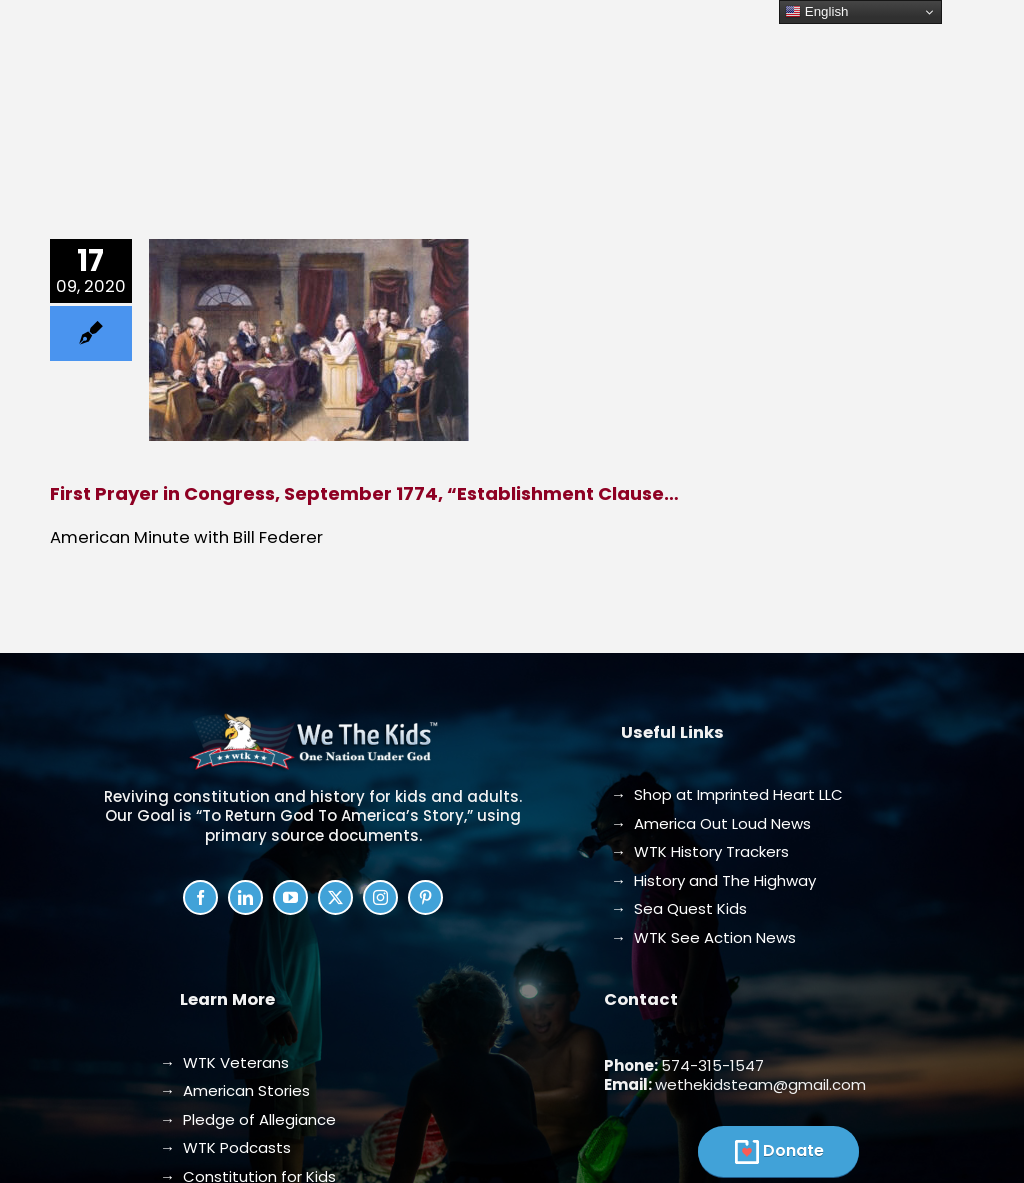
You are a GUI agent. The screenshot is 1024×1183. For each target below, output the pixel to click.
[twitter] (335, 897)
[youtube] (290, 897)
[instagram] (380, 897)
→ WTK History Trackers (700, 851)
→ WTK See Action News (703, 937)
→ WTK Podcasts (225, 1147)
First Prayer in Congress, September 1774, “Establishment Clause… (364, 493)
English (816, 12)
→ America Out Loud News (711, 823)
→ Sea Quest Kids (679, 908)
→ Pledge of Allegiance (248, 1119)
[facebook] (200, 897)
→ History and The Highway (713, 880)
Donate (793, 1150)
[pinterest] (425, 897)
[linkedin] (245, 897)
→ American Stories (235, 1090)
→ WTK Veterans (224, 1062)
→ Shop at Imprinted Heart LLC (727, 794)
